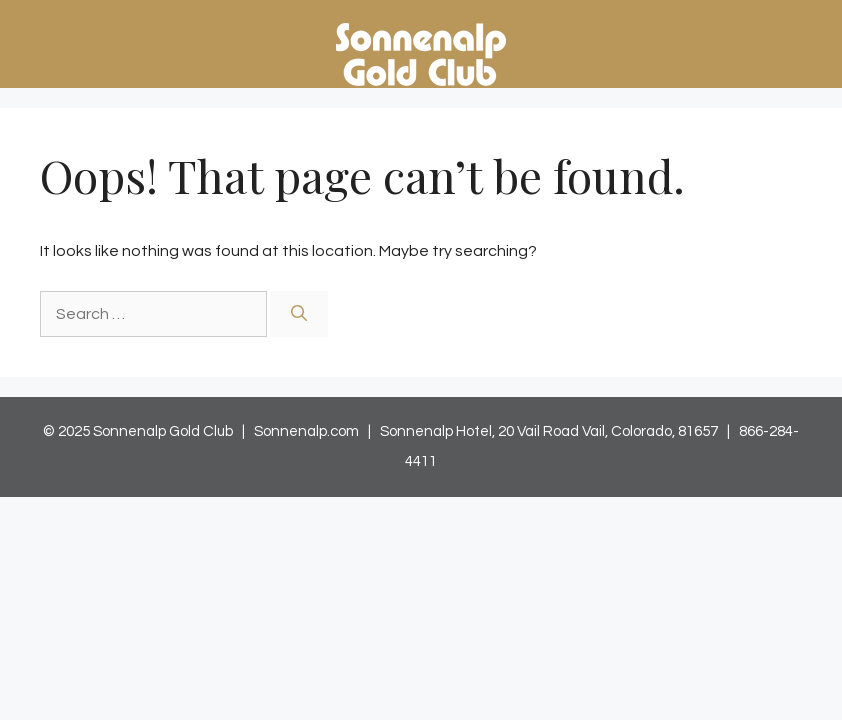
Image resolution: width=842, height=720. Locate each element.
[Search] (299, 314)
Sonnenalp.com (306, 431)
